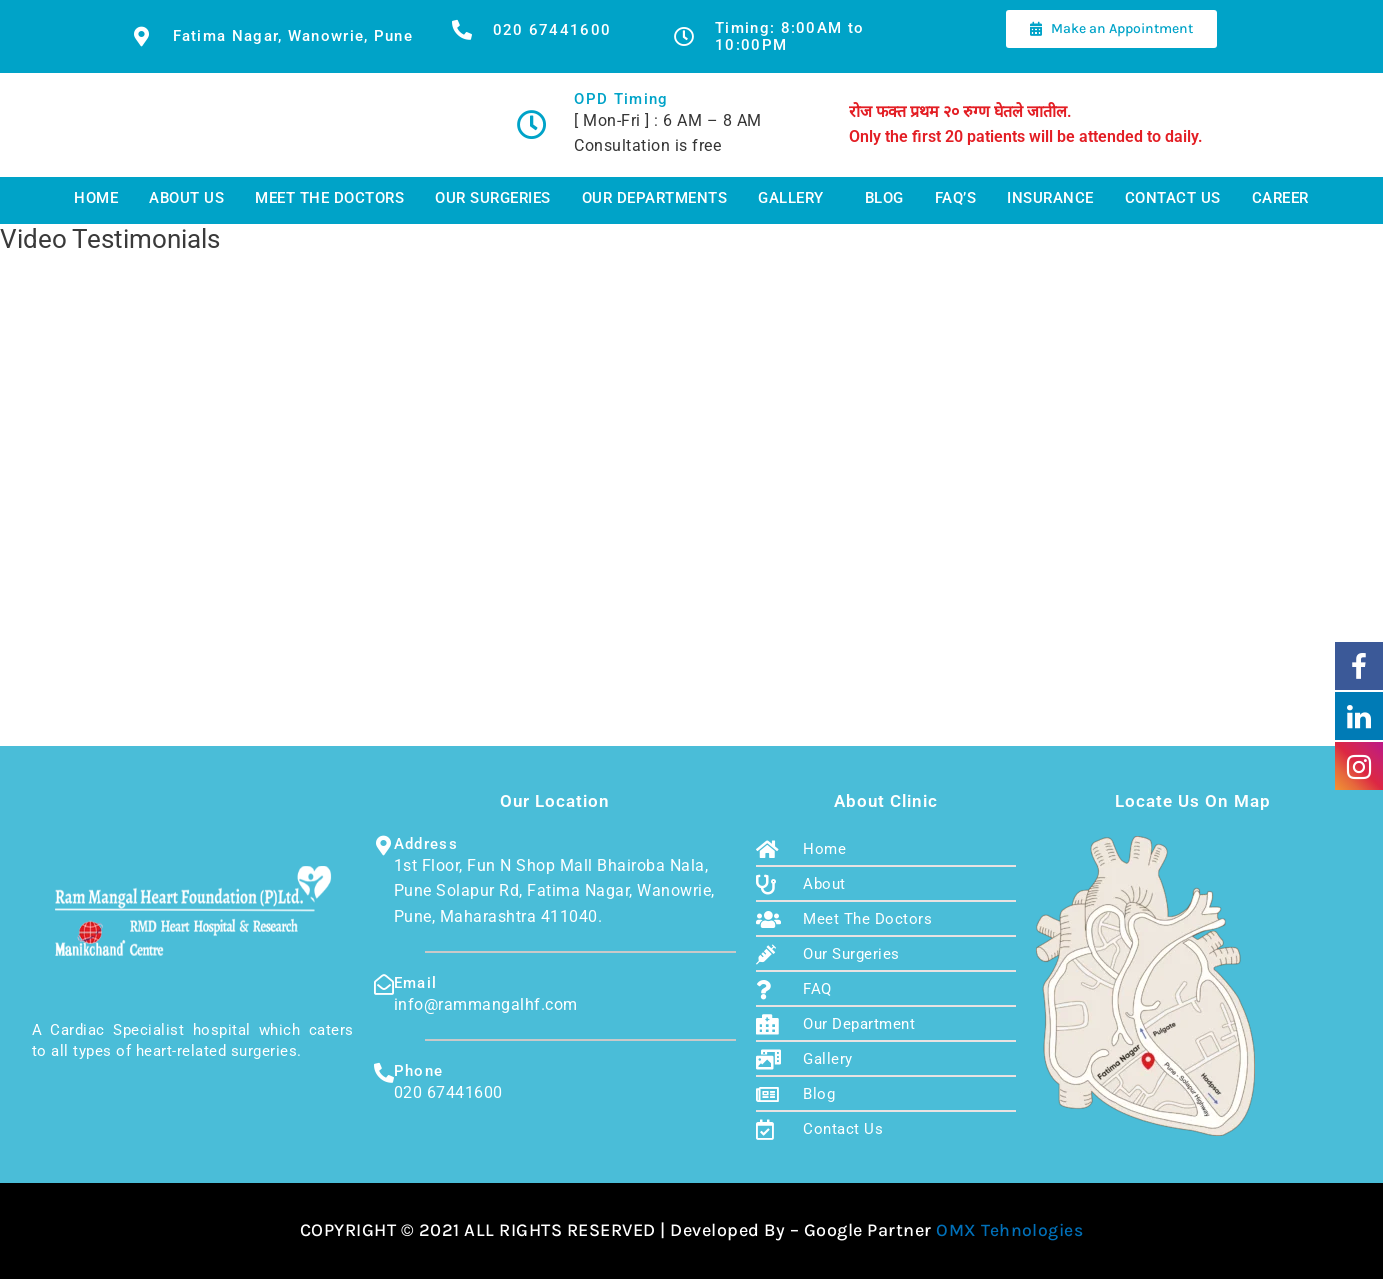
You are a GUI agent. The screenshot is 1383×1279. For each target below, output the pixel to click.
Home (96, 198)
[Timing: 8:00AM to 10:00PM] (684, 37)
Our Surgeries (493, 198)
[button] (796, 199)
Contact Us (1173, 198)
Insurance (1050, 198)
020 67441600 (552, 30)
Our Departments (655, 198)
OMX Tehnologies (1010, 1230)
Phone (419, 1071)
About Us (186, 198)
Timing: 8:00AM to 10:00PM (789, 36)
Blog (884, 198)
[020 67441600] (462, 30)
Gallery (791, 198)
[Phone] (384, 1073)
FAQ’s (956, 198)
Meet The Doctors (329, 198)
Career (1280, 198)
